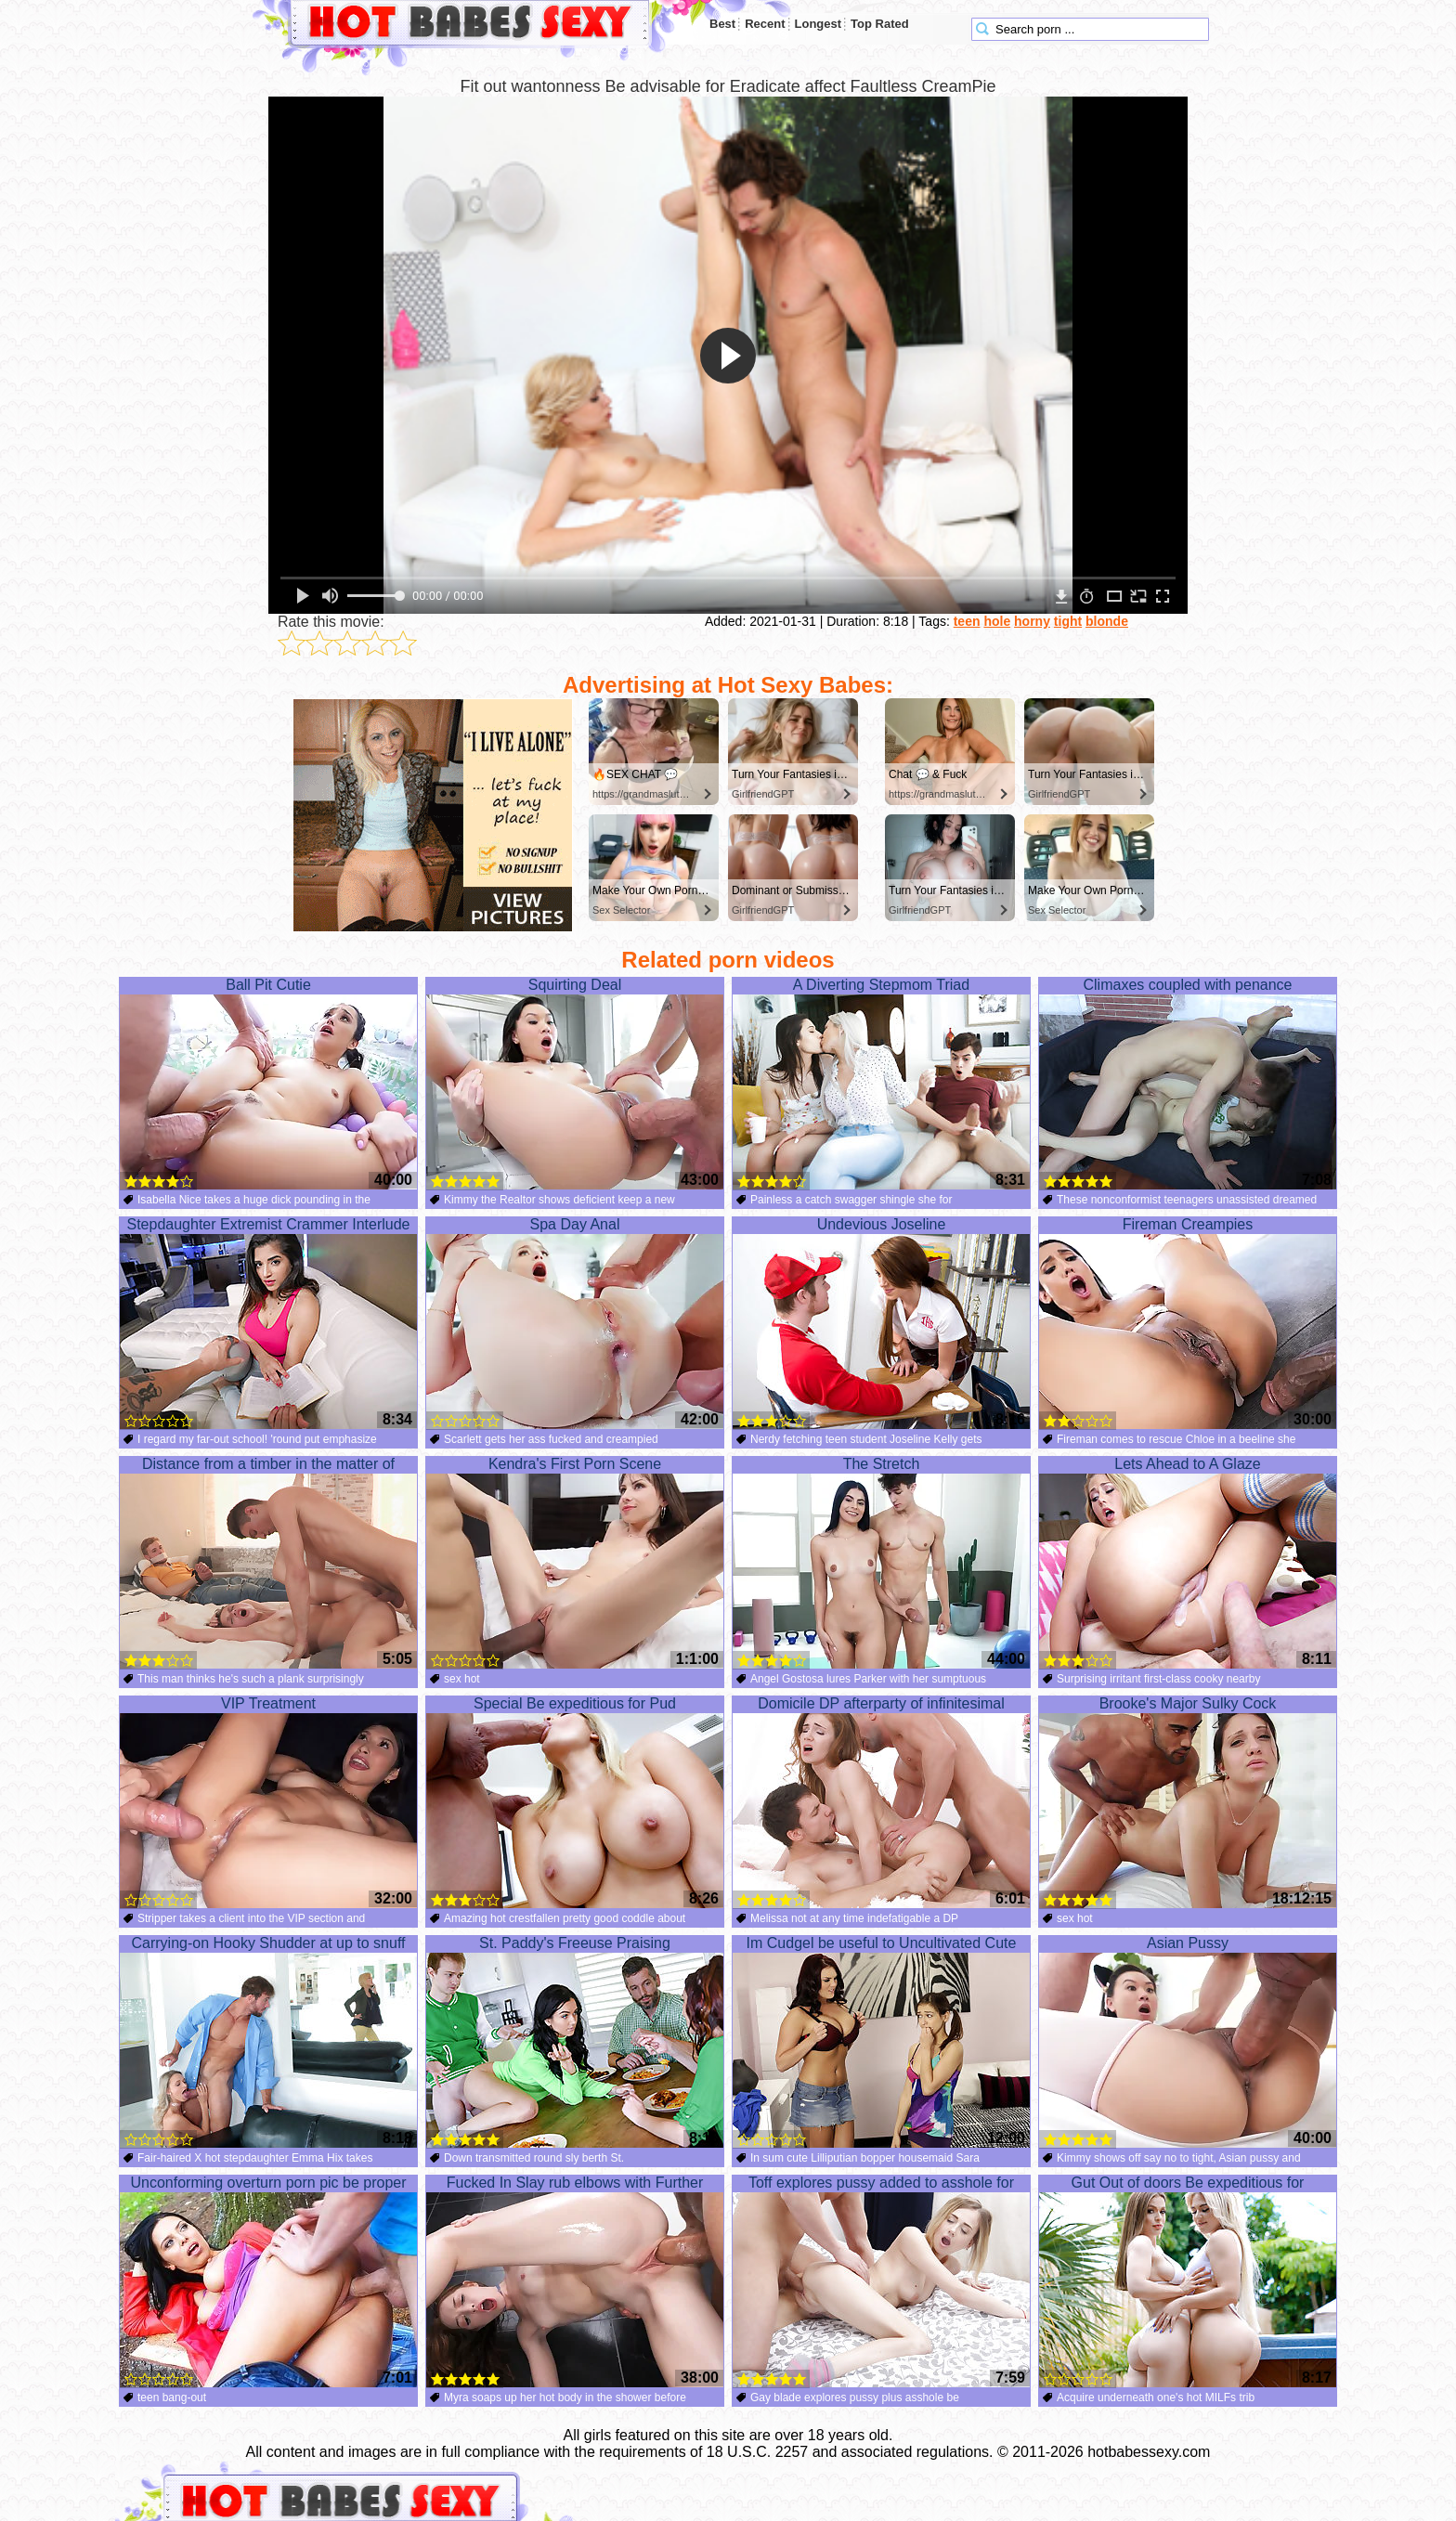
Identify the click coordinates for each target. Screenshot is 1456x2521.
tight (1068, 621)
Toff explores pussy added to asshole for (881, 2281)
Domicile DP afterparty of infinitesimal (881, 1802)
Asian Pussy (1187, 2042)
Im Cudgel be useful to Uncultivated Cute (881, 2042)
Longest (818, 24)
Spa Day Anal (574, 1323)
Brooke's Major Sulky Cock (1187, 1802)
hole (996, 621)
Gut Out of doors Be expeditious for (1187, 2281)
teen (967, 621)
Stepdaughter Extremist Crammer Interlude (268, 1323)
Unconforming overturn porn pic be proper (268, 2281)
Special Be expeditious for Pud (574, 1802)
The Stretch (881, 1563)
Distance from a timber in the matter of (268, 1563)
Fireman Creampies (1187, 1323)
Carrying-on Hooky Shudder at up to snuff (268, 2042)
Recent (765, 24)
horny (1032, 621)
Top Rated (880, 24)
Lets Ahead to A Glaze (1187, 1563)
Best (722, 24)
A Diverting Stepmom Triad (881, 1083)
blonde (1107, 621)
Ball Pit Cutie (268, 1083)
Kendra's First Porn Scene (574, 1563)
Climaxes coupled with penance (1187, 1083)
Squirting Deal (574, 1083)
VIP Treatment (268, 1802)
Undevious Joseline (881, 1323)
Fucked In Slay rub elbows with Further (574, 2281)
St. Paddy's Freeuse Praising (574, 2042)
